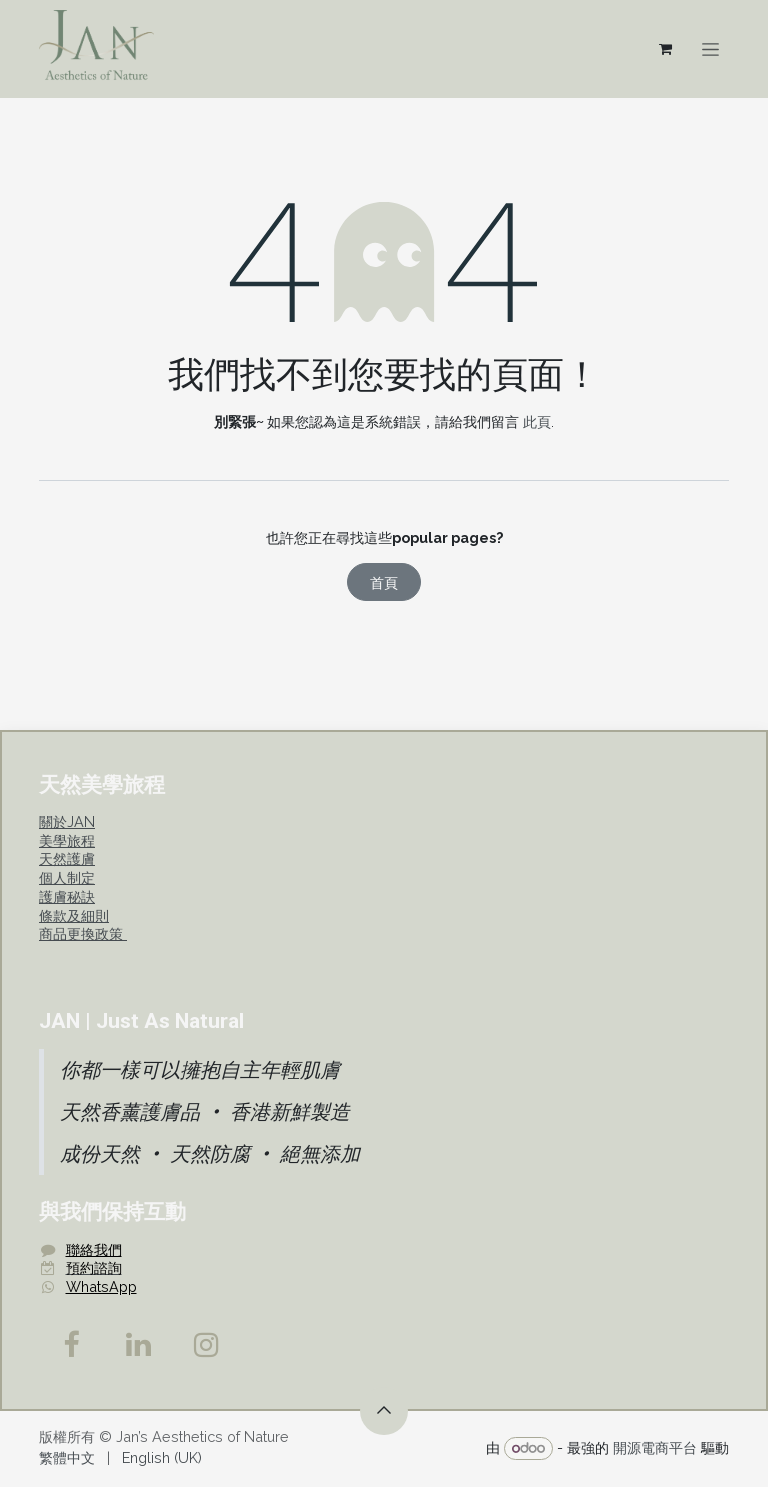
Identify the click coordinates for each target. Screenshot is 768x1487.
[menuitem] (67, 1458)
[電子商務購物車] (665, 49)
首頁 (384, 582)
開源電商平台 (655, 1447)
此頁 (537, 421)
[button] (384, 1411)
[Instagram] (207, 1345)
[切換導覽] (710, 49)
